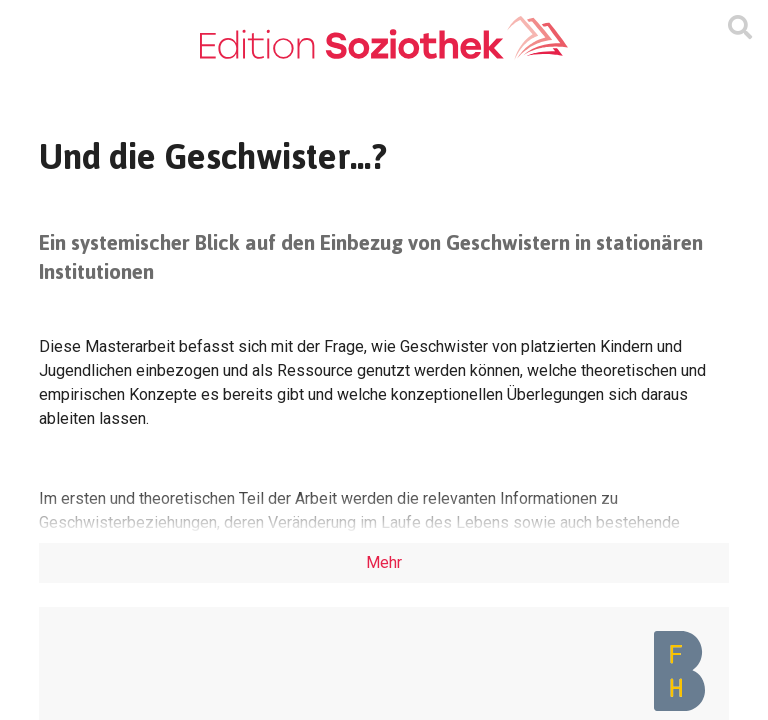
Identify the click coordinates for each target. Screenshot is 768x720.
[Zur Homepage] (384, 38)
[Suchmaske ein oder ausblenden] (740, 28)
